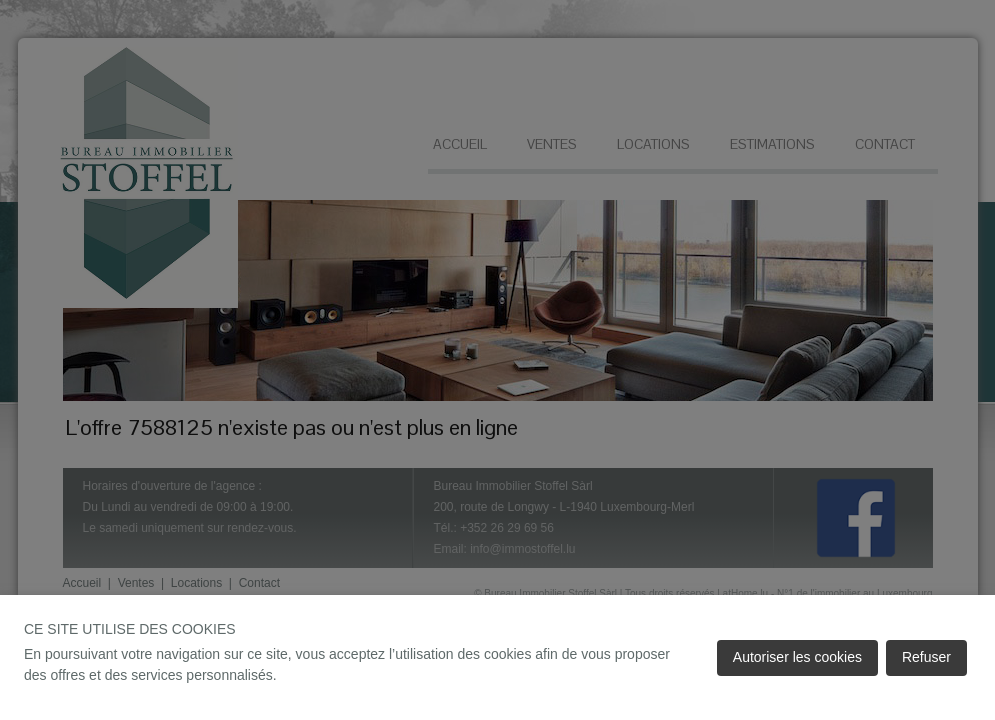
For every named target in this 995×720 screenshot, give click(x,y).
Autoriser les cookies (797, 657)
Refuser (926, 657)
